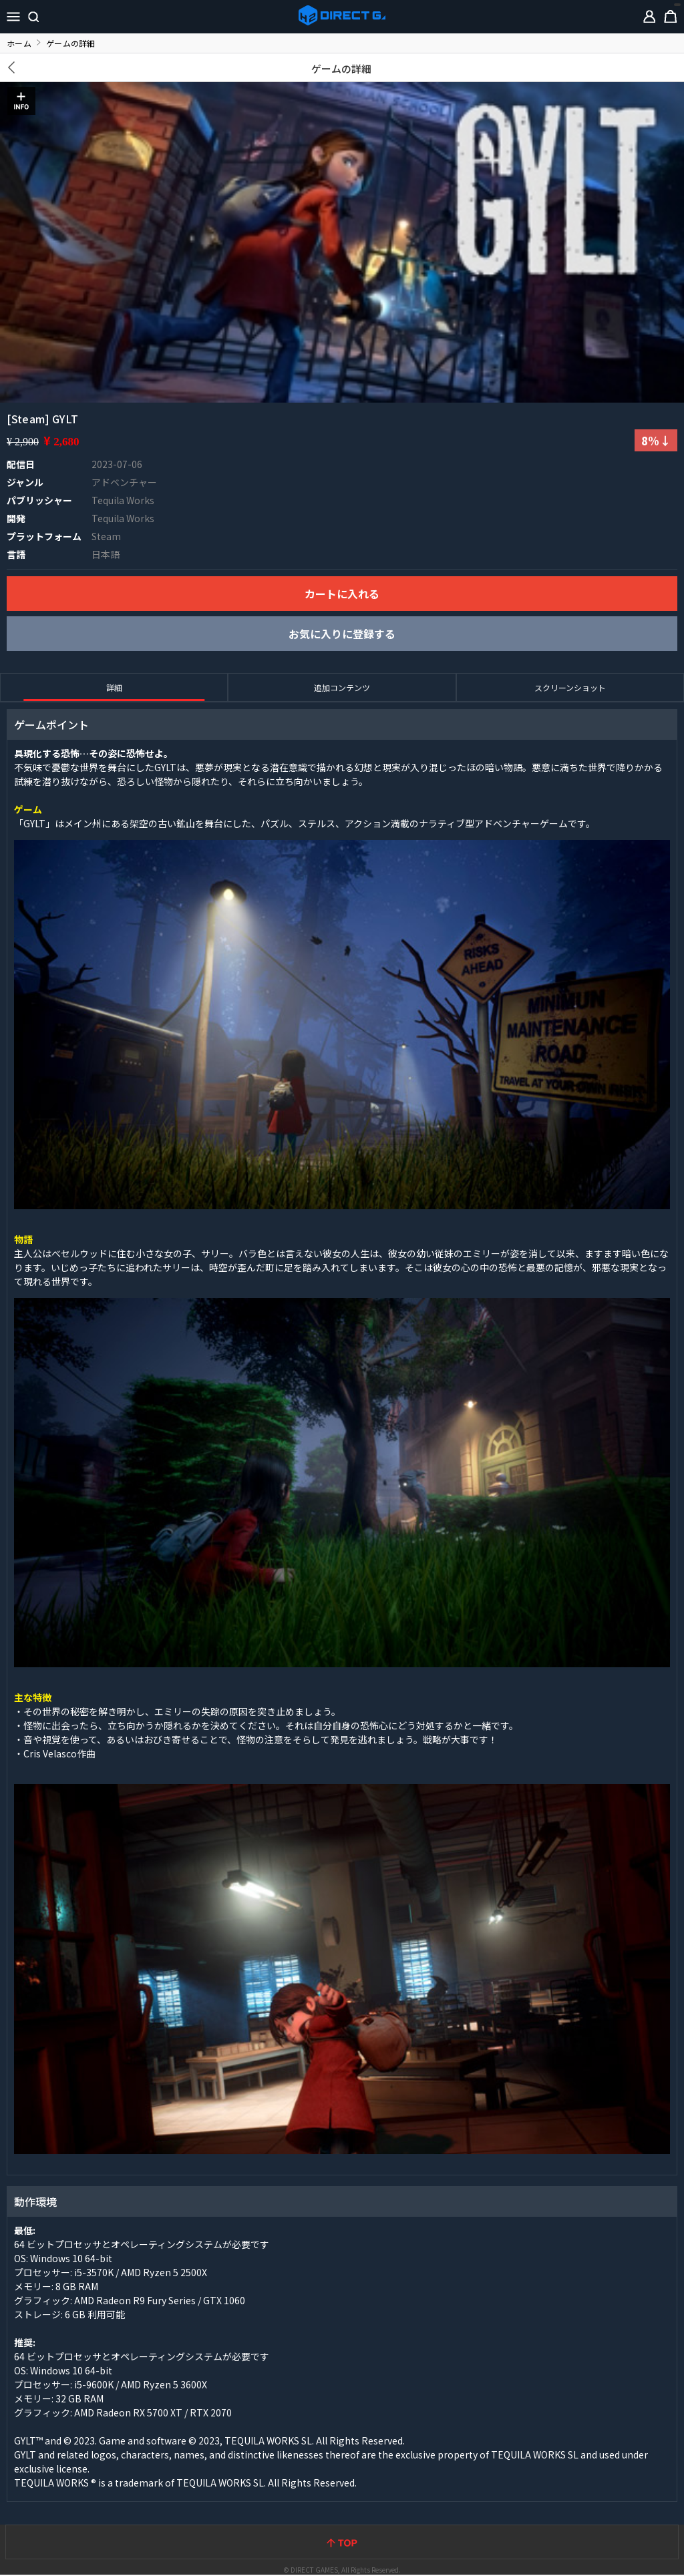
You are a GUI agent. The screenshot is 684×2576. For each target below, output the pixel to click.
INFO (21, 101)
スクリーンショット (570, 687)
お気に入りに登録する (342, 634)
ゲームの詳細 (341, 68)
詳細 (114, 687)
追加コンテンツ (342, 687)
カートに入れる (342, 594)
